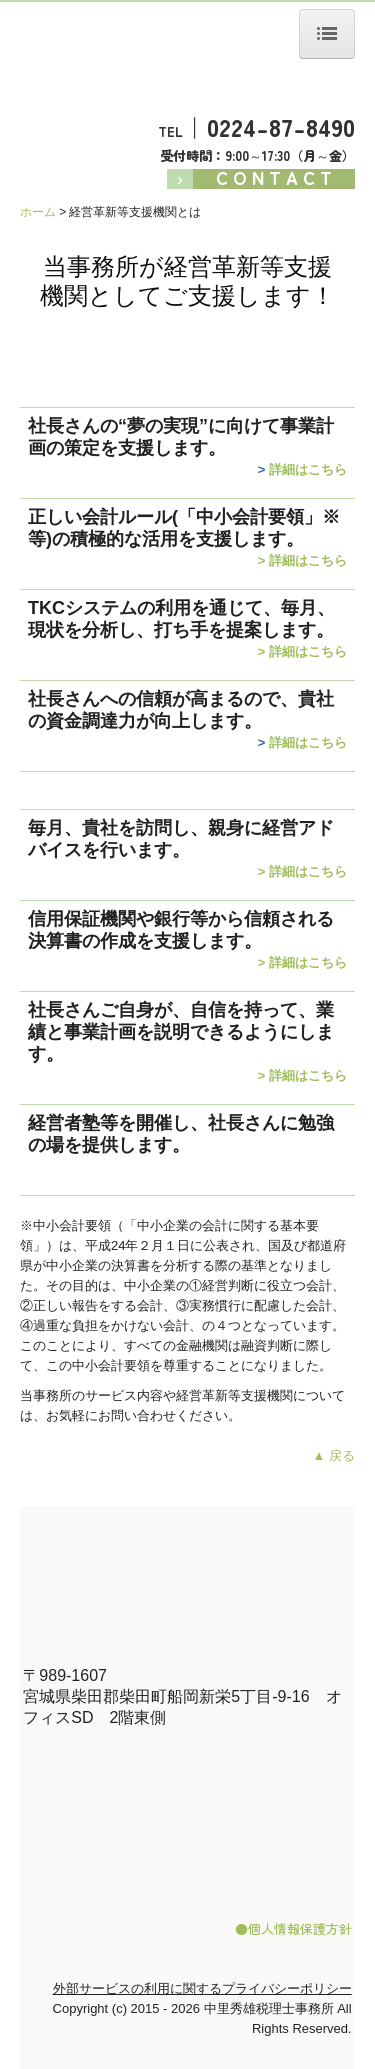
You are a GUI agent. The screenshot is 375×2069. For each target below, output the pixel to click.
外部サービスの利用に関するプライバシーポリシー (202, 1988)
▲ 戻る (334, 1455)
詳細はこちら (308, 469)
